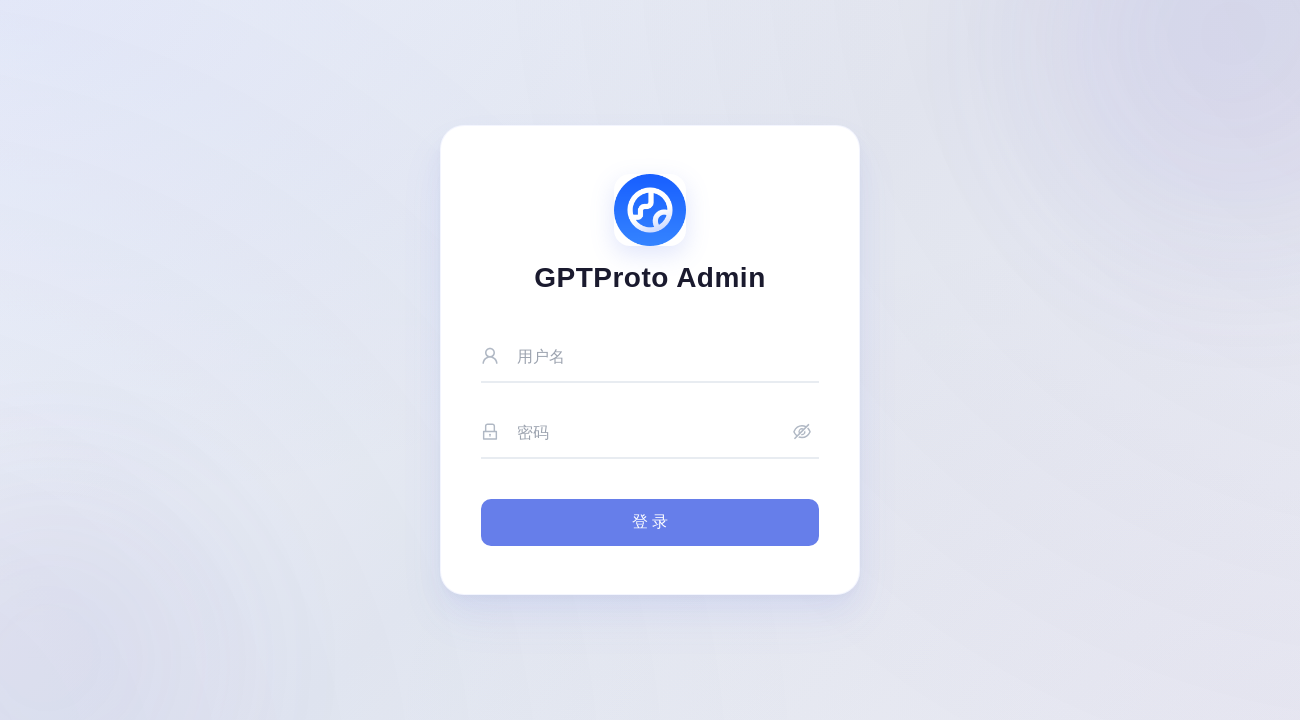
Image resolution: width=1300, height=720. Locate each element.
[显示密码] (802, 433)
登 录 (650, 521)
